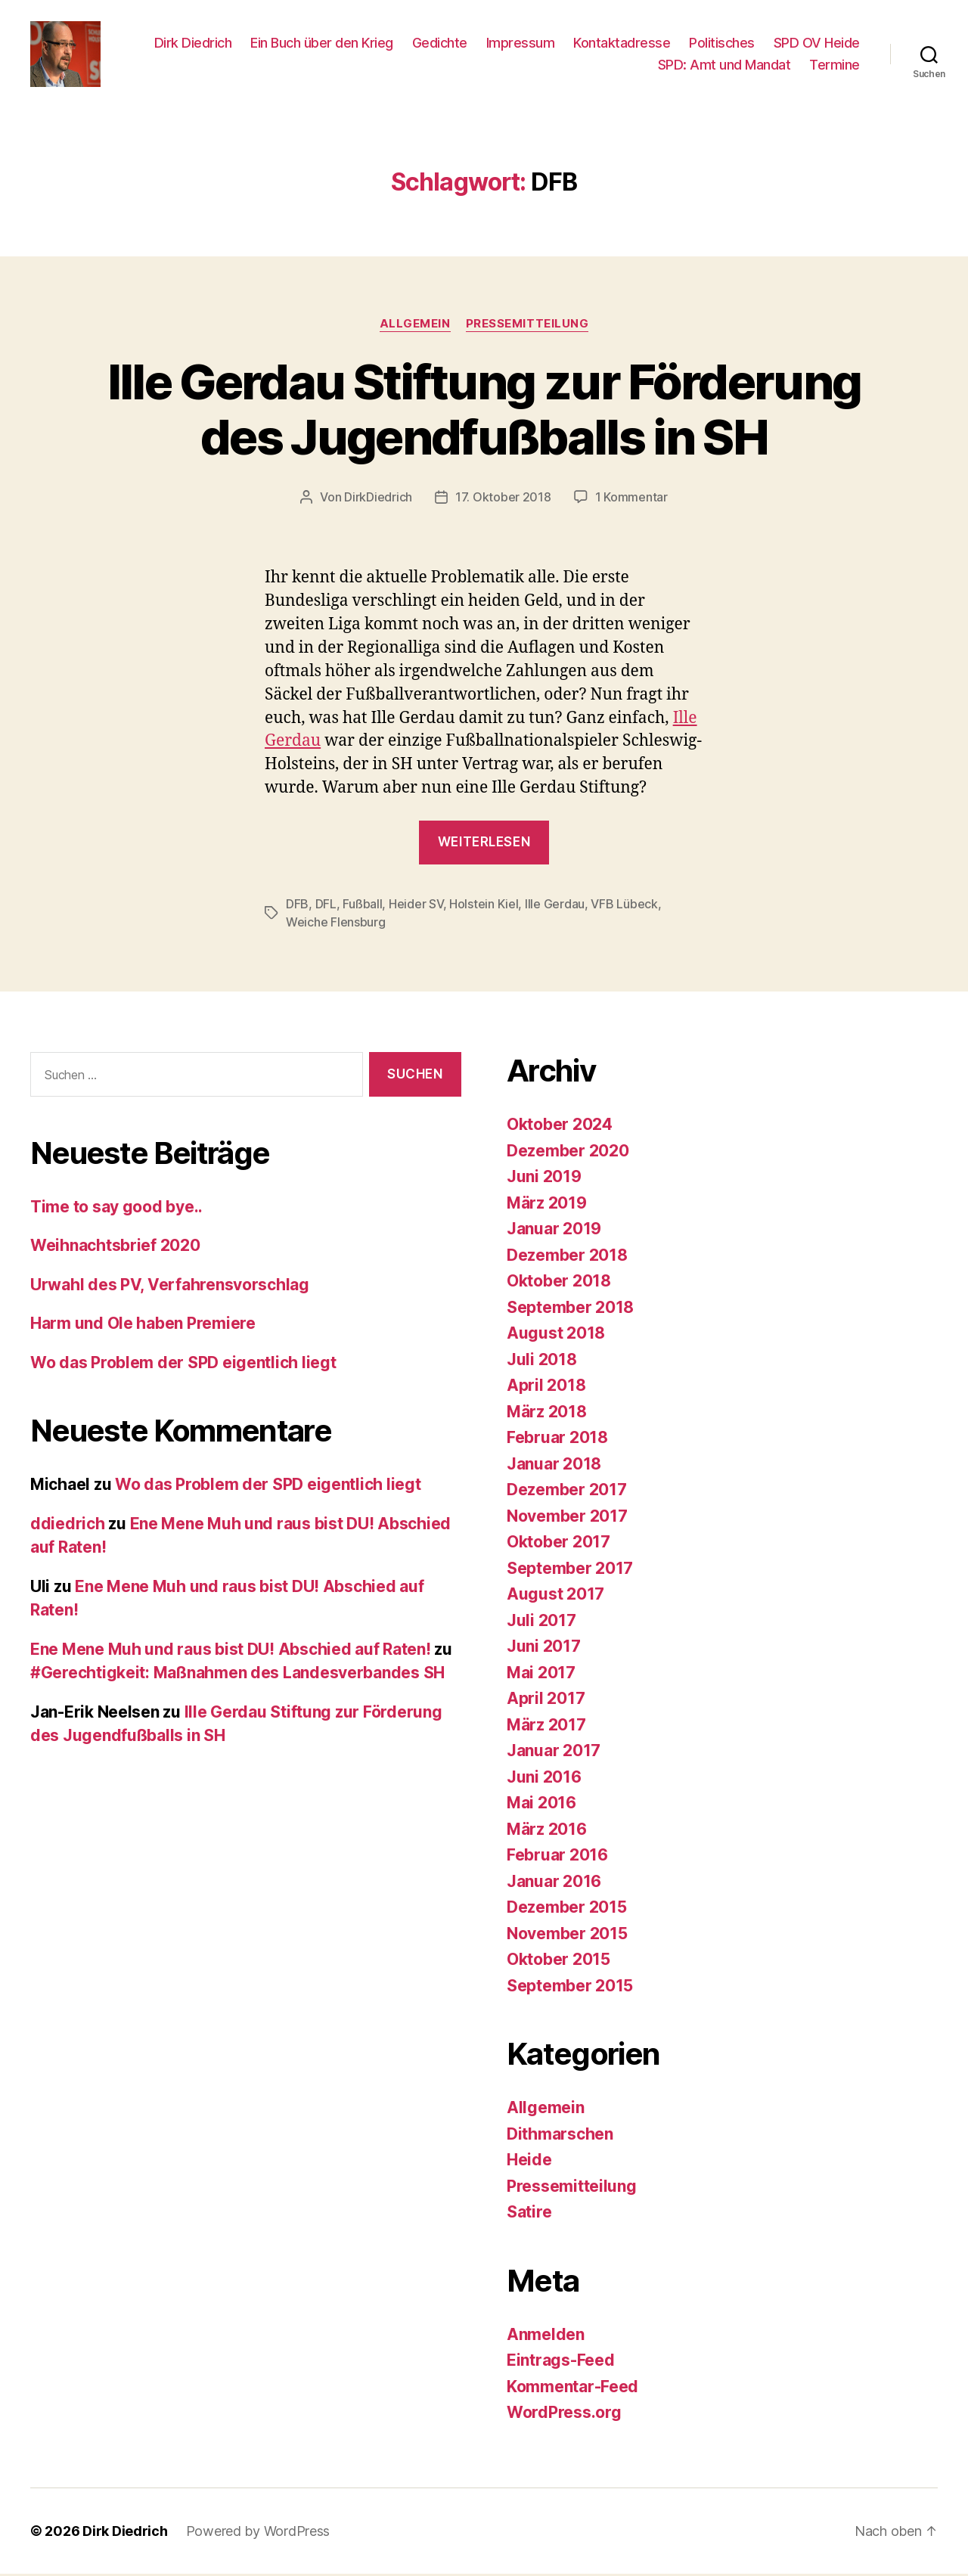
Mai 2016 (541, 1805)
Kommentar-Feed (572, 2388)
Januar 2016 (554, 1883)
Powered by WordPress (258, 2533)
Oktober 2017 (558, 1544)
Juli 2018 (542, 1361)
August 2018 (556, 1336)
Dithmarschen (560, 2136)
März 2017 (546, 1727)
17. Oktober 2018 (503, 499)
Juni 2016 (544, 1779)
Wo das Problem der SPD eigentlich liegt (183, 1364)
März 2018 (547, 1413)
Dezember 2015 (567, 1910)
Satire (529, 2214)
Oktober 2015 (558, 1962)
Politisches (722, 43)
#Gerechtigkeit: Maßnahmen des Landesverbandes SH (237, 1675)
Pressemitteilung (527, 326)
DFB (297, 906)
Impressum (520, 43)
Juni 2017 (544, 1649)
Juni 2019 (544, 1179)
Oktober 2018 (559, 1283)
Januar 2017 (553, 1753)
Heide (529, 2162)
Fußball (362, 906)
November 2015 (567, 1935)
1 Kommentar (631, 499)
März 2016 (547, 1831)
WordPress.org (564, 2415)
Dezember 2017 (567, 1492)
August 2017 (555, 1596)
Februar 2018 (557, 1440)
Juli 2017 (541, 1622)
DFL (326, 906)
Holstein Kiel (484, 906)
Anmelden (546, 2336)
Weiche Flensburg (336, 925)
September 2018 (570, 1309)
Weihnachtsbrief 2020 (115, 1248)
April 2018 (546, 1388)
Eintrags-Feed (561, 2363)
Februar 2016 (557, 1857)
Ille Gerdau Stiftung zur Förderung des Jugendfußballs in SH (484, 411)
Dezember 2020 (568, 1153)
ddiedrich (67, 1525)
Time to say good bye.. (116, 1209)
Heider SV (416, 906)
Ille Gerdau (555, 906)
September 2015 (570, 1988)
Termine (834, 66)
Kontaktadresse (621, 43)
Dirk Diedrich (193, 43)
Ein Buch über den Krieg (321, 43)
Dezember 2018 (567, 1257)
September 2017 (570, 1570)
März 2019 (547, 1205)
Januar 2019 (554, 1231)
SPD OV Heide (817, 43)
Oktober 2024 (560, 1127)
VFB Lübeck (624, 906)
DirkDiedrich (378, 499)
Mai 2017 (541, 1674)
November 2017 (567, 1518)
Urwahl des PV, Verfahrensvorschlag (169, 1286)
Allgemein (415, 326)
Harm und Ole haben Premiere (143, 1326)
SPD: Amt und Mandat (724, 66)
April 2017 (546, 1701)
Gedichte (439, 43)
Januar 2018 (554, 1466)
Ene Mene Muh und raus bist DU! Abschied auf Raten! (230, 1651)
